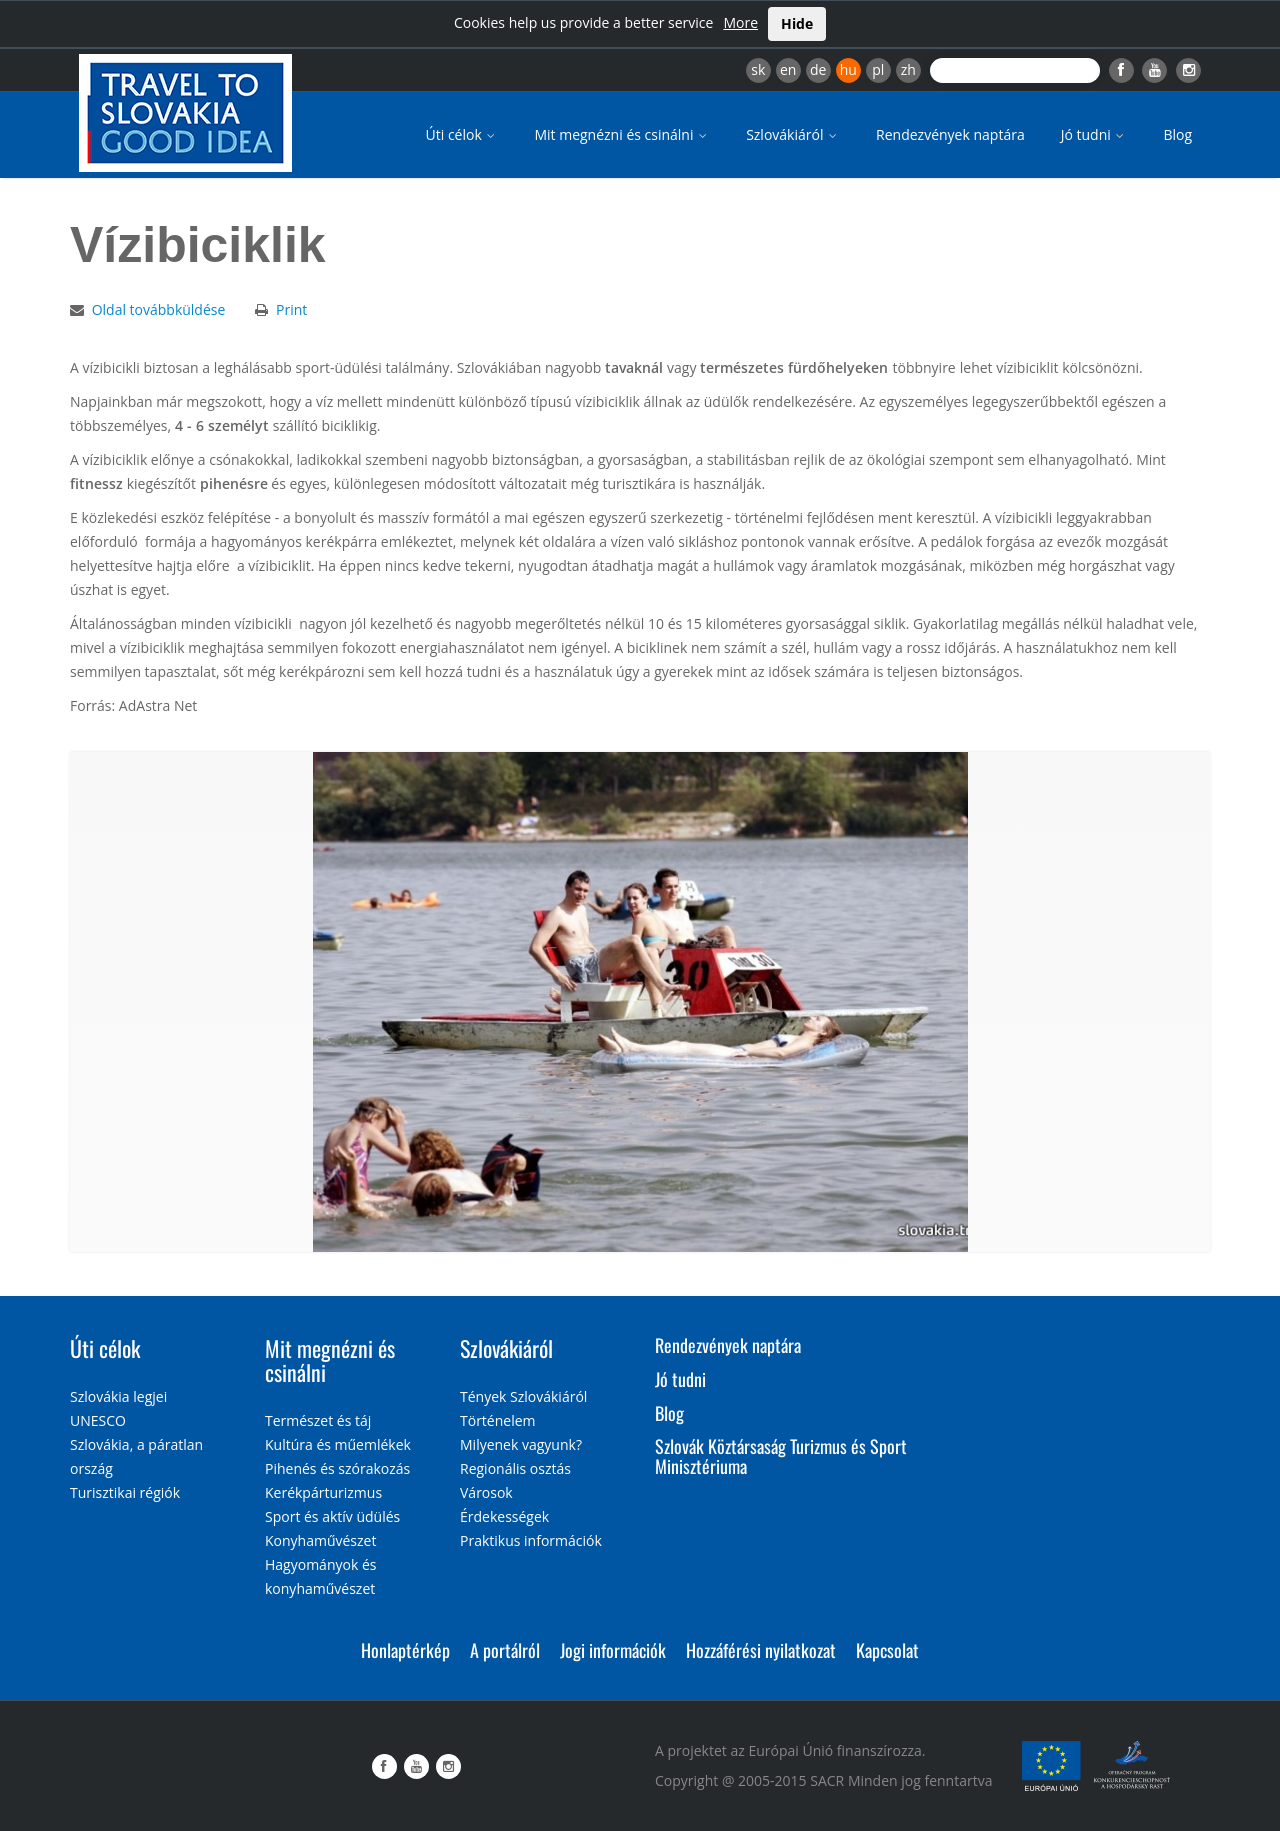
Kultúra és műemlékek (338, 1444)
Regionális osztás (515, 1468)
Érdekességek (504, 1516)
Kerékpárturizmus (323, 1492)
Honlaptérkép (405, 1650)
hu (848, 69)
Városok (486, 1492)
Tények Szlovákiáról (523, 1396)
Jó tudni (1094, 134)
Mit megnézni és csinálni (622, 134)
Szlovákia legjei (118, 1396)
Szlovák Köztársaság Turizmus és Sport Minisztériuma (781, 1456)
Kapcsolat (887, 1650)
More (740, 22)
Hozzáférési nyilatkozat (761, 1650)
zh (908, 69)
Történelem (498, 1420)
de (818, 69)
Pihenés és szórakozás (337, 1468)
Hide (797, 23)
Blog (1177, 134)
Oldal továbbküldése (159, 309)
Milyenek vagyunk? (521, 1444)
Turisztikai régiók (125, 1492)
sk (758, 69)
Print (291, 309)
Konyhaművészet (320, 1540)
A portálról (505, 1650)
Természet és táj (318, 1420)
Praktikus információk (531, 1540)
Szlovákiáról (793, 134)
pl (878, 69)
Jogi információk (613, 1650)
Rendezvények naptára (950, 134)
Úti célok (462, 134)
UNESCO (98, 1420)
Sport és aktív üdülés (332, 1516)
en (788, 69)
